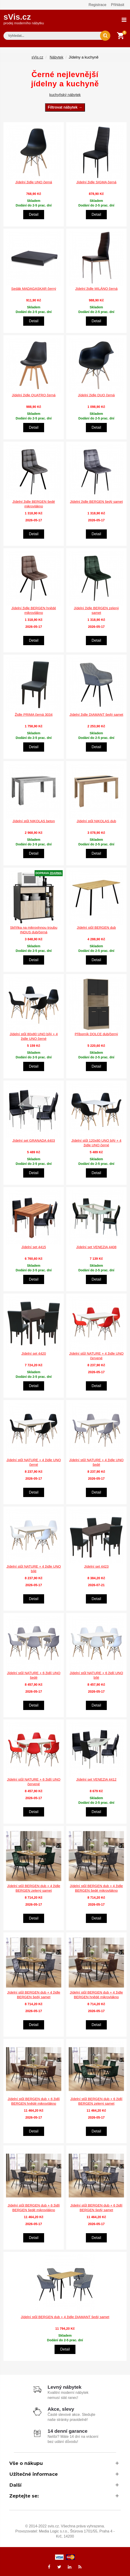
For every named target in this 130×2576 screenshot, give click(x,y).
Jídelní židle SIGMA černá (96, 181)
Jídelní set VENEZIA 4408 (96, 1246)
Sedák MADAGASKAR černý (33, 288)
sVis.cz (23, 18)
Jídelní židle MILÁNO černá (96, 288)
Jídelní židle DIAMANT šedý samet (96, 714)
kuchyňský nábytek (65, 94)
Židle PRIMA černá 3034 (34, 714)
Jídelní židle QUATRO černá (33, 394)
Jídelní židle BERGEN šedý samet (96, 501)
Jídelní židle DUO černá (96, 394)
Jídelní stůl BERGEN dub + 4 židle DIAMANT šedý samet (65, 2316)
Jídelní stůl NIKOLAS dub (96, 820)
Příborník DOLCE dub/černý (96, 1033)
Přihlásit (117, 5)
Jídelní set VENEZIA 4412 (96, 1779)
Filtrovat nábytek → (65, 107)
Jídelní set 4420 (33, 1353)
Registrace (97, 5)
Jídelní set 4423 (96, 1566)
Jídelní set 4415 (33, 1246)
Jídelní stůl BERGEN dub (96, 927)
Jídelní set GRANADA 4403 (33, 1140)
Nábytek (56, 57)
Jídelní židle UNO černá (33, 181)
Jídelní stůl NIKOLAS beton (34, 820)
